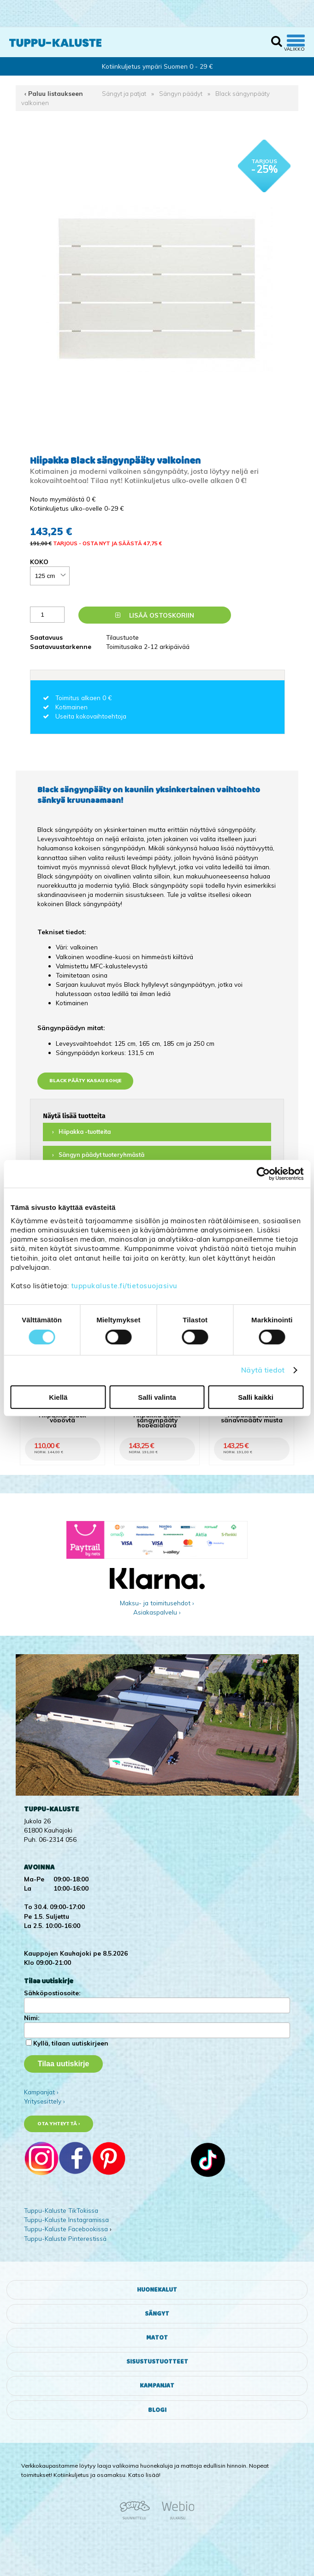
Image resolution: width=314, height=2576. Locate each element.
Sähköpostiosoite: (52, 1993)
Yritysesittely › (44, 2101)
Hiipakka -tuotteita (85, 1131)
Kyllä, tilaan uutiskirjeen (70, 2043)
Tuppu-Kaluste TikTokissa (61, 2210)
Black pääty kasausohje (85, 1081)
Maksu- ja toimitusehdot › (157, 1603)
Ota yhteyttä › (58, 2124)
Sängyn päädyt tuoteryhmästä (101, 1154)
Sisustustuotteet (157, 2361)
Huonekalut (157, 2289)
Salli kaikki (255, 1397)
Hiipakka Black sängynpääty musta (252, 1417)
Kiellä (58, 1397)
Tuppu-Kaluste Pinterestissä (65, 2238)
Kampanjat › (41, 2092)
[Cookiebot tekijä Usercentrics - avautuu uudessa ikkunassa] (263, 1173)
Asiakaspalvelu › (157, 1612)
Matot (157, 2337)
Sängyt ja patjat (124, 93)
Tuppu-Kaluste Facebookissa (66, 2229)
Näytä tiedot (262, 1370)
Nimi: (31, 2018)
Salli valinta (157, 1397)
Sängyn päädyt (180, 93)
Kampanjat (157, 2385)
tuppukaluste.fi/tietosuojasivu (124, 1285)
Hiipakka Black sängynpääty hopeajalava (157, 1420)
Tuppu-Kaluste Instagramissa (66, 2219)
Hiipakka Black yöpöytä (62, 1417)
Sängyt (157, 2313)
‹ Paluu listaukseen (53, 93)
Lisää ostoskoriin (154, 615)
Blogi (157, 2410)
